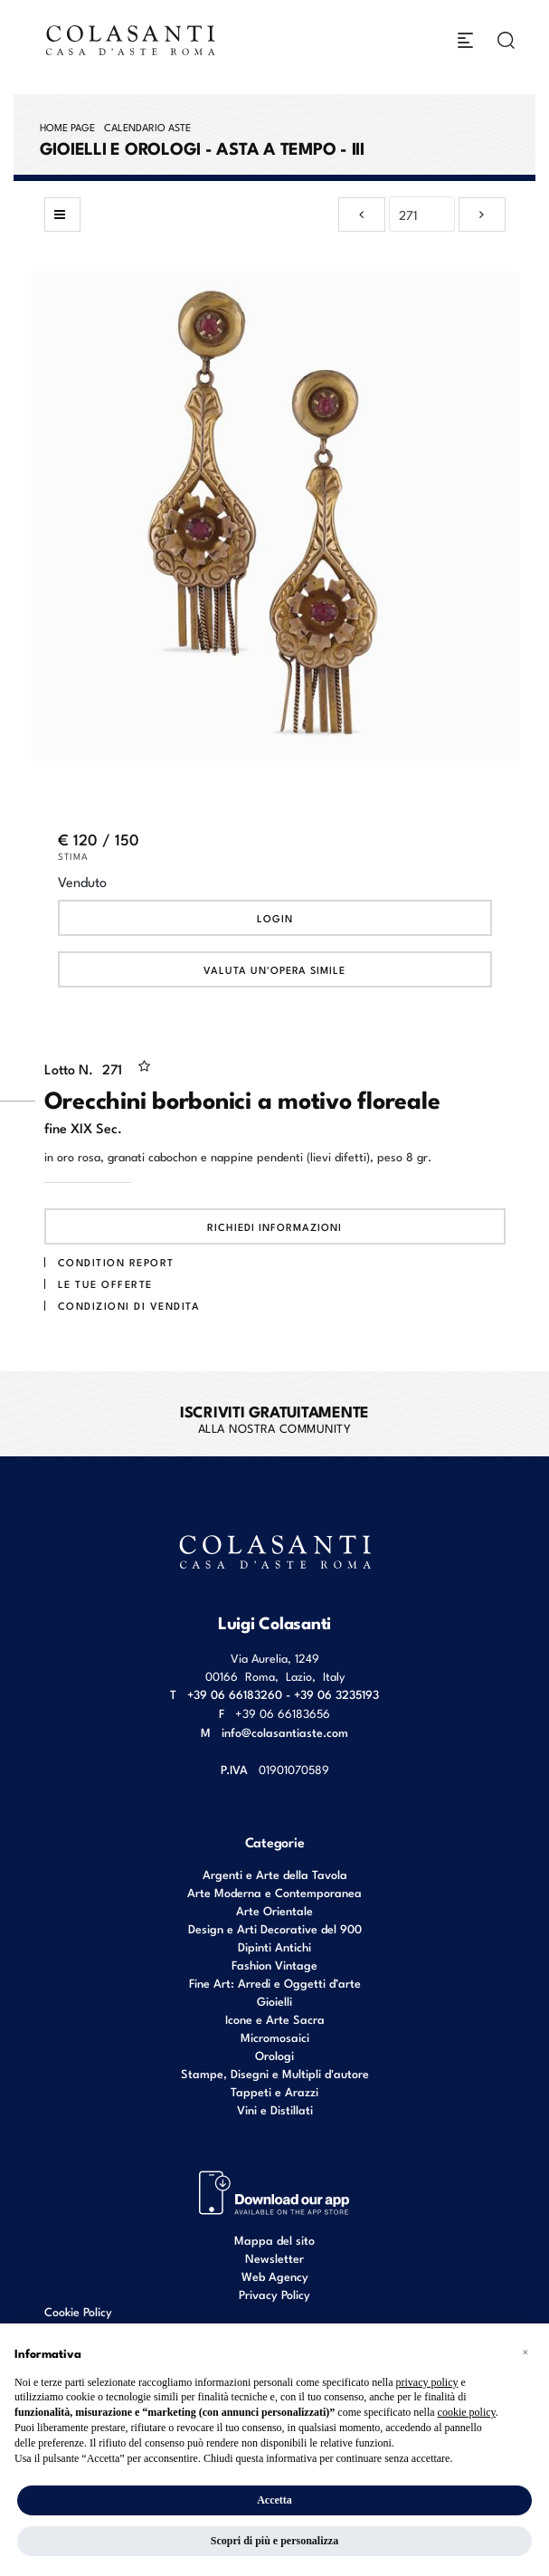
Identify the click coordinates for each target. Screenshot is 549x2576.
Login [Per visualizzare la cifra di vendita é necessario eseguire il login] (275, 918)
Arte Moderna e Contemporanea (274, 1892)
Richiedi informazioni (274, 1226)
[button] (525, 2352)
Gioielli (274, 2000)
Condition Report (116, 1262)
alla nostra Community (274, 1418)
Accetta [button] (274, 2500)
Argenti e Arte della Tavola (275, 1874)
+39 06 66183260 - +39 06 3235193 (283, 1694)
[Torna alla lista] (62, 214)
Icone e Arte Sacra (275, 2018)
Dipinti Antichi (274, 1946)
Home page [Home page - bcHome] (67, 126)
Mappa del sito (274, 2239)
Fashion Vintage (274, 1964)
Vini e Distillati (275, 2109)
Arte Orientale (274, 1910)
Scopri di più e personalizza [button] (274, 2540)
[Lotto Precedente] (361, 214)
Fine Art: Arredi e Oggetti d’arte (275, 1982)
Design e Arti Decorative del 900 (275, 1928)
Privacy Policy (274, 2294)
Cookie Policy (78, 2312)
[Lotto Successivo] (482, 214)
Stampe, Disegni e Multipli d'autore (275, 2073)
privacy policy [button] (426, 2382)
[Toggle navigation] (465, 40)
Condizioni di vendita (129, 1305)
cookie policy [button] (467, 2412)
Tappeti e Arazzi (274, 2091)
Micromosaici (275, 2037)
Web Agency (274, 2276)
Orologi (274, 2055)
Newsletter (274, 2257)
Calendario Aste (147, 126)
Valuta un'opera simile (274, 969)
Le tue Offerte (105, 1283)
